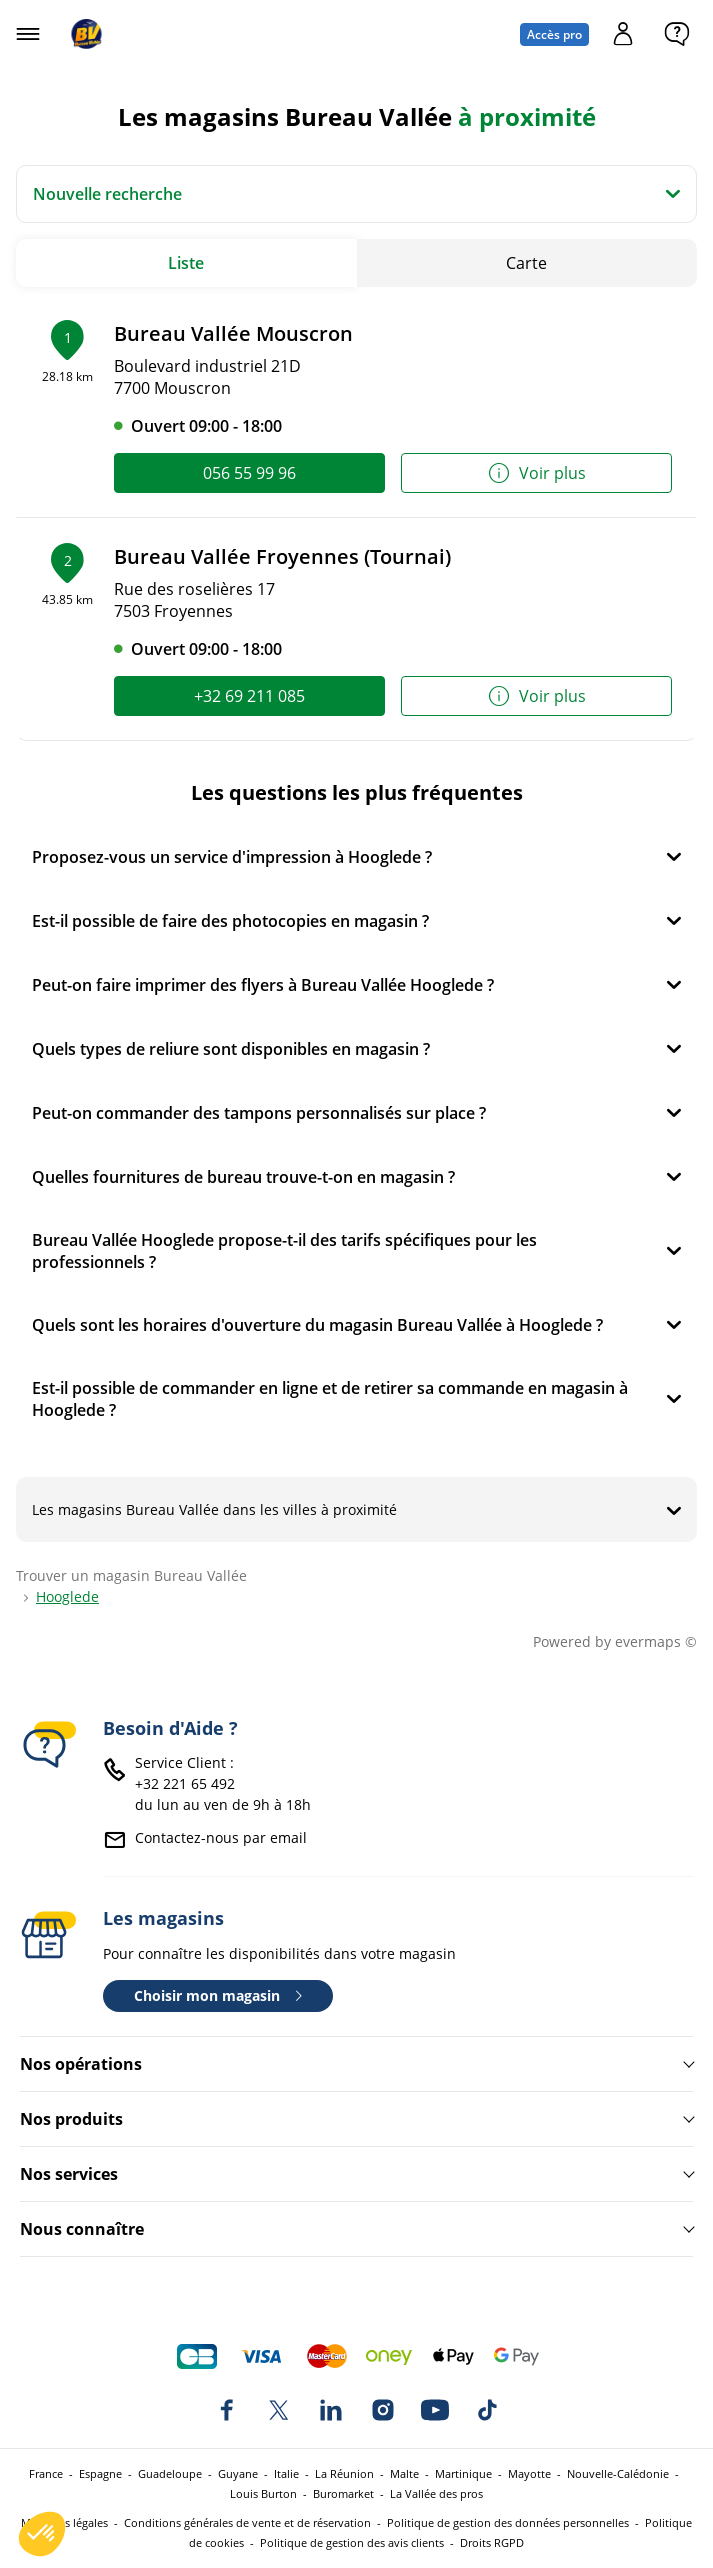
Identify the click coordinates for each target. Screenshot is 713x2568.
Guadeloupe (170, 2473)
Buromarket (343, 2493)
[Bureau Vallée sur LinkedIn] (331, 2410)
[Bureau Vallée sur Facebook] (227, 2410)
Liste (186, 263)
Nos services (69, 2174)
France (46, 2473)
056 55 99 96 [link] (249, 473)
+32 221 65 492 (185, 1783)
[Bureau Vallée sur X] (279, 2410)
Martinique (463, 2473)
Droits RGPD (492, 2542)
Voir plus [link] (536, 473)
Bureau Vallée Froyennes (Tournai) (282, 556)
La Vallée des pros (436, 2493)
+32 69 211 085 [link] (249, 696)
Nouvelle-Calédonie (618, 2473)
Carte (526, 263)
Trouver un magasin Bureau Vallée (131, 1575)
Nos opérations (81, 2064)
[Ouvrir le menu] (28, 34)
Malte (404, 2473)
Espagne (100, 2473)
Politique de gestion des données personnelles (508, 2522)
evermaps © (656, 1641)
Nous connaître (82, 2229)
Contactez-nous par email (221, 1837)
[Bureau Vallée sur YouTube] (435, 2410)
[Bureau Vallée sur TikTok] (487, 2410)
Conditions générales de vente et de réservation (247, 2522)
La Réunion (344, 2473)
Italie (286, 2473)
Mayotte (529, 2473)
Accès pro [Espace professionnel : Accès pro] (554, 34)
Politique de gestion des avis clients (352, 2542)
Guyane (238, 2473)
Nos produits (71, 2119)
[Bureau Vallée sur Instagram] (383, 2410)
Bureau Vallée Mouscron (233, 333)
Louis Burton (263, 2493)
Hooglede (67, 1596)
